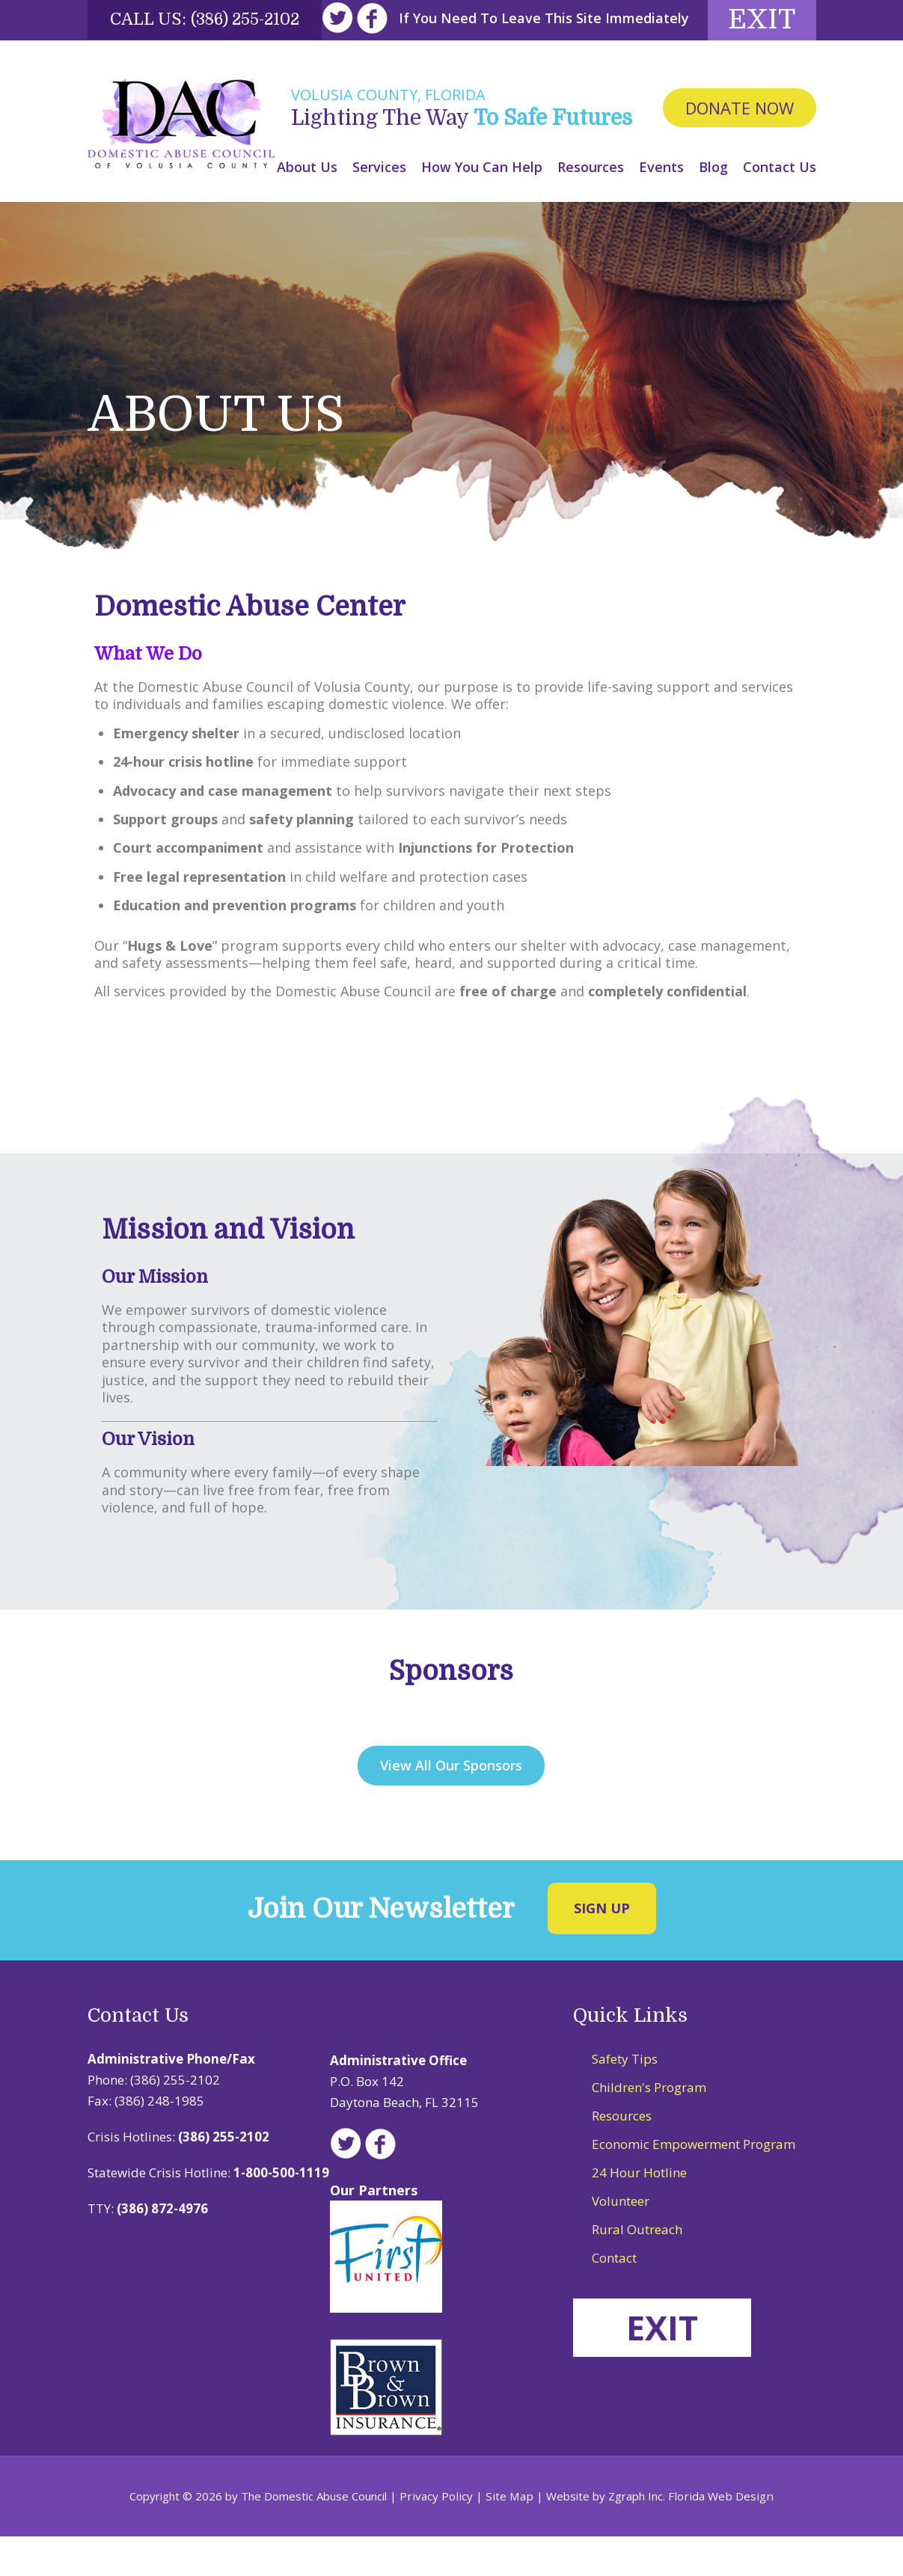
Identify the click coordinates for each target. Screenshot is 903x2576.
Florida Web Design (718, 2535)
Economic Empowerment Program (693, 2183)
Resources (590, 206)
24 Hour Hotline (639, 2212)
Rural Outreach (637, 2269)
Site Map (511, 2535)
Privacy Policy (440, 2535)
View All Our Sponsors (451, 1805)
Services (379, 206)
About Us (307, 206)
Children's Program (649, 2126)
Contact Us (779, 206)
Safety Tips (625, 2098)
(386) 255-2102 (249, 19)
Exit (756, 58)
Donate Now (739, 148)
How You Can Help (481, 206)
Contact (614, 2297)
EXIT (665, 2367)
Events (661, 206)
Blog (713, 206)
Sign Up (602, 1947)
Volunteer (620, 2240)
